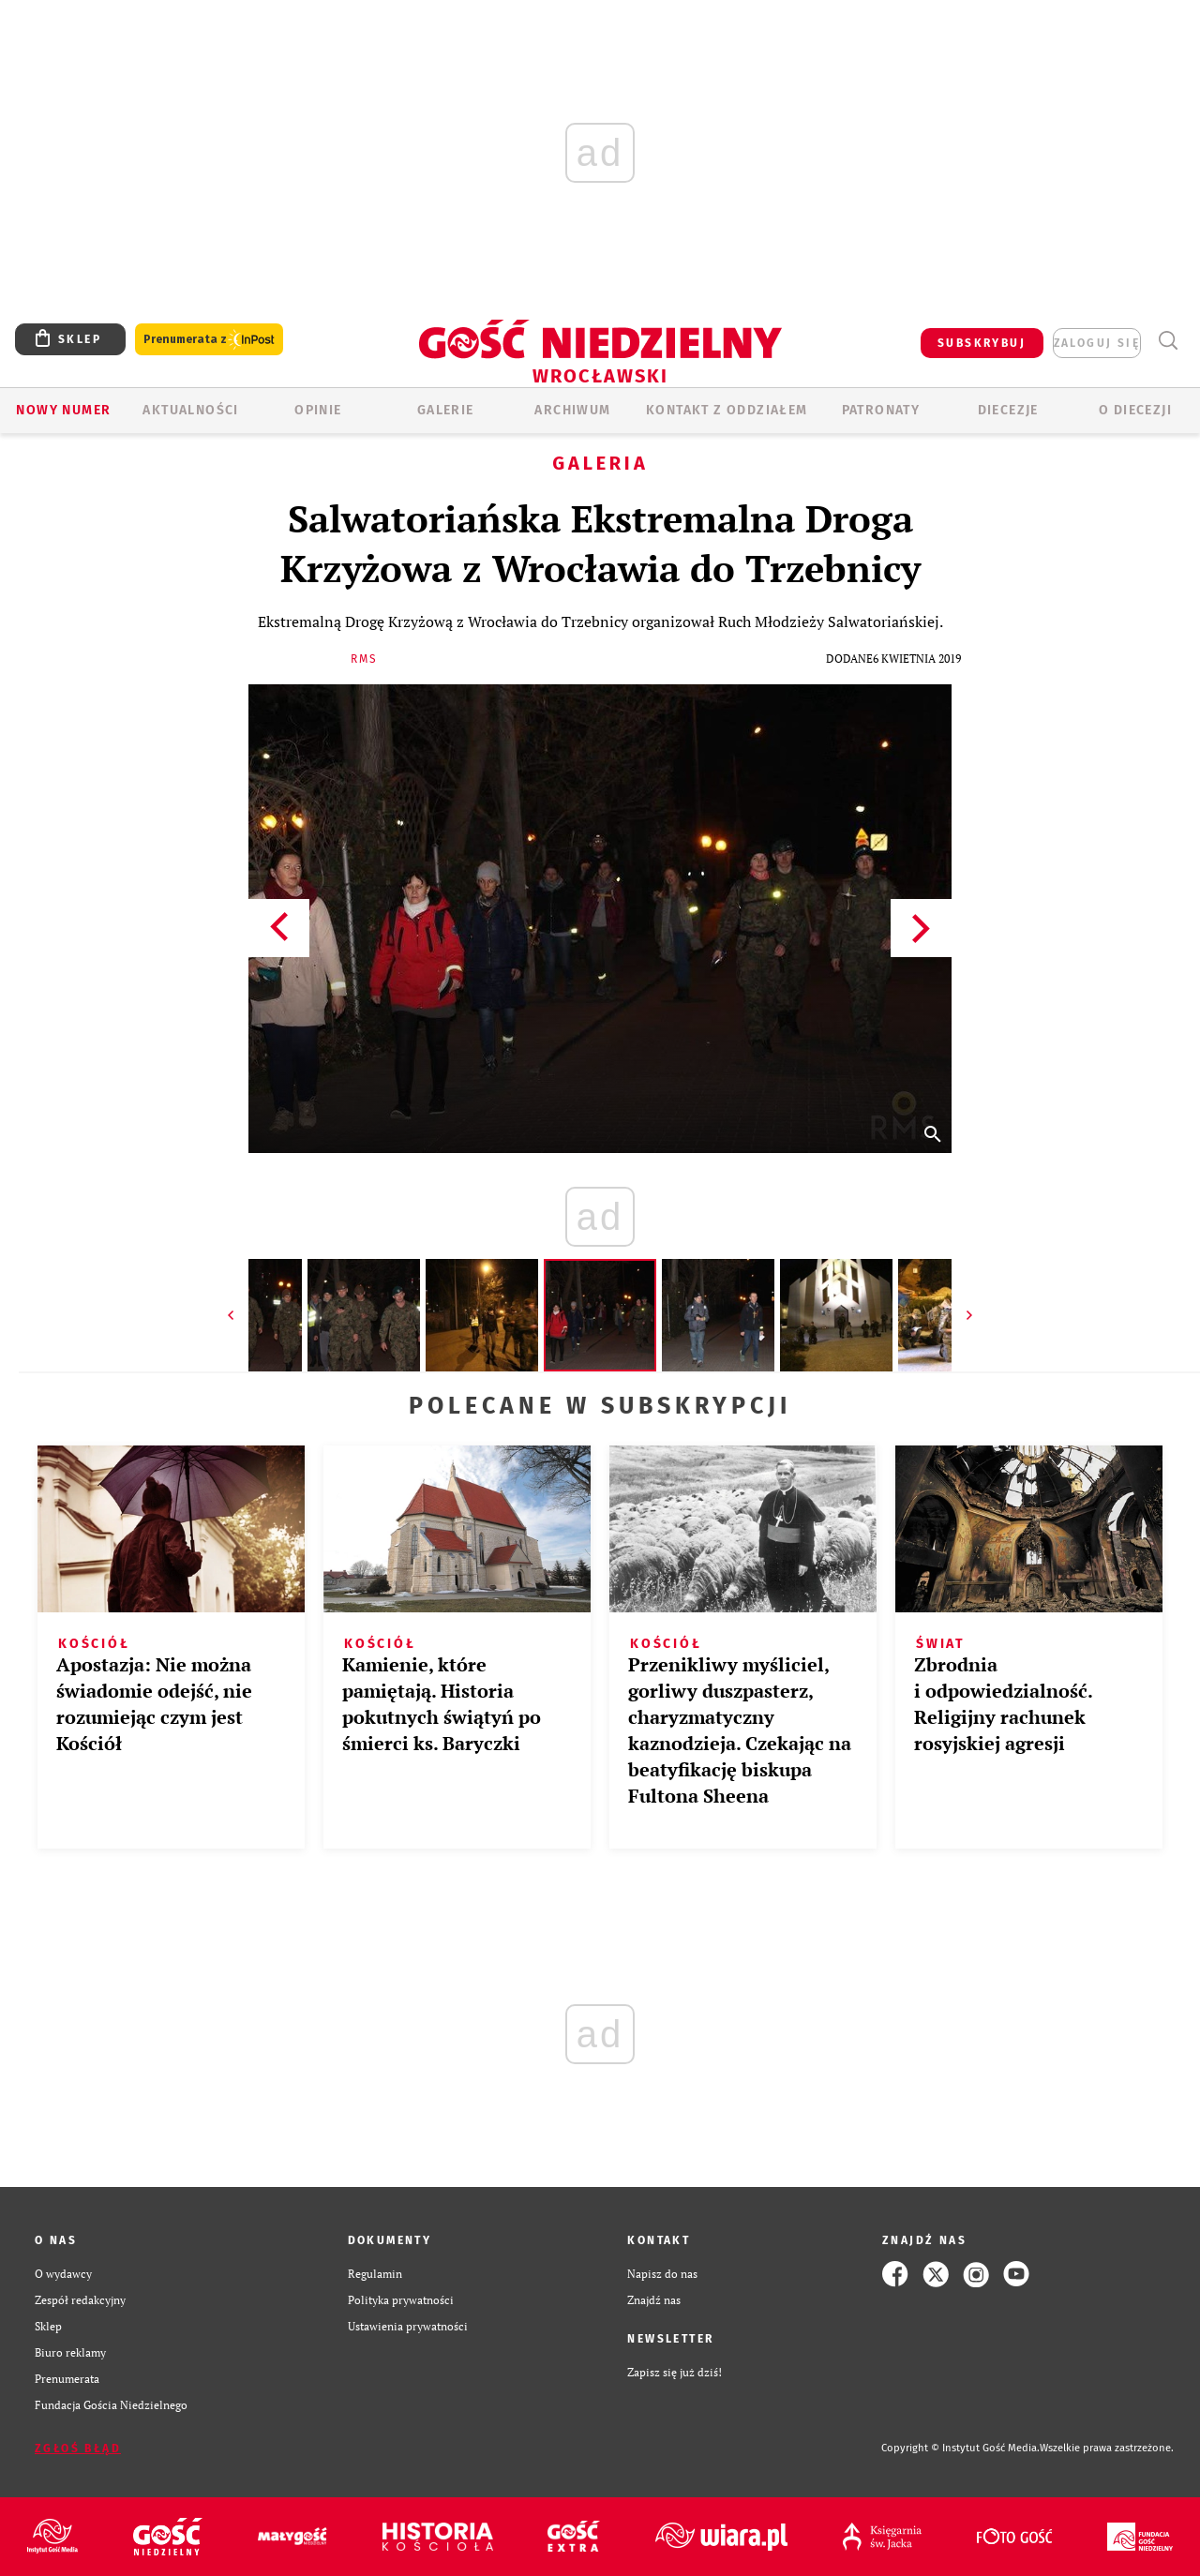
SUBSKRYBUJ (982, 343)
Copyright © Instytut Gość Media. (960, 2448)
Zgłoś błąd (78, 2448)
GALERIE (445, 410)
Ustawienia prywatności (408, 2326)
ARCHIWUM (572, 410)
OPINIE (317, 410)
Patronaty (881, 410)
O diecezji (1135, 410)
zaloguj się (1097, 343)
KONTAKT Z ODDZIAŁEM (727, 410)
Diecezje (1008, 410)
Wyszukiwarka (1167, 340)
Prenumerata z (209, 340)
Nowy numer (63, 410)
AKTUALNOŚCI (190, 410)
